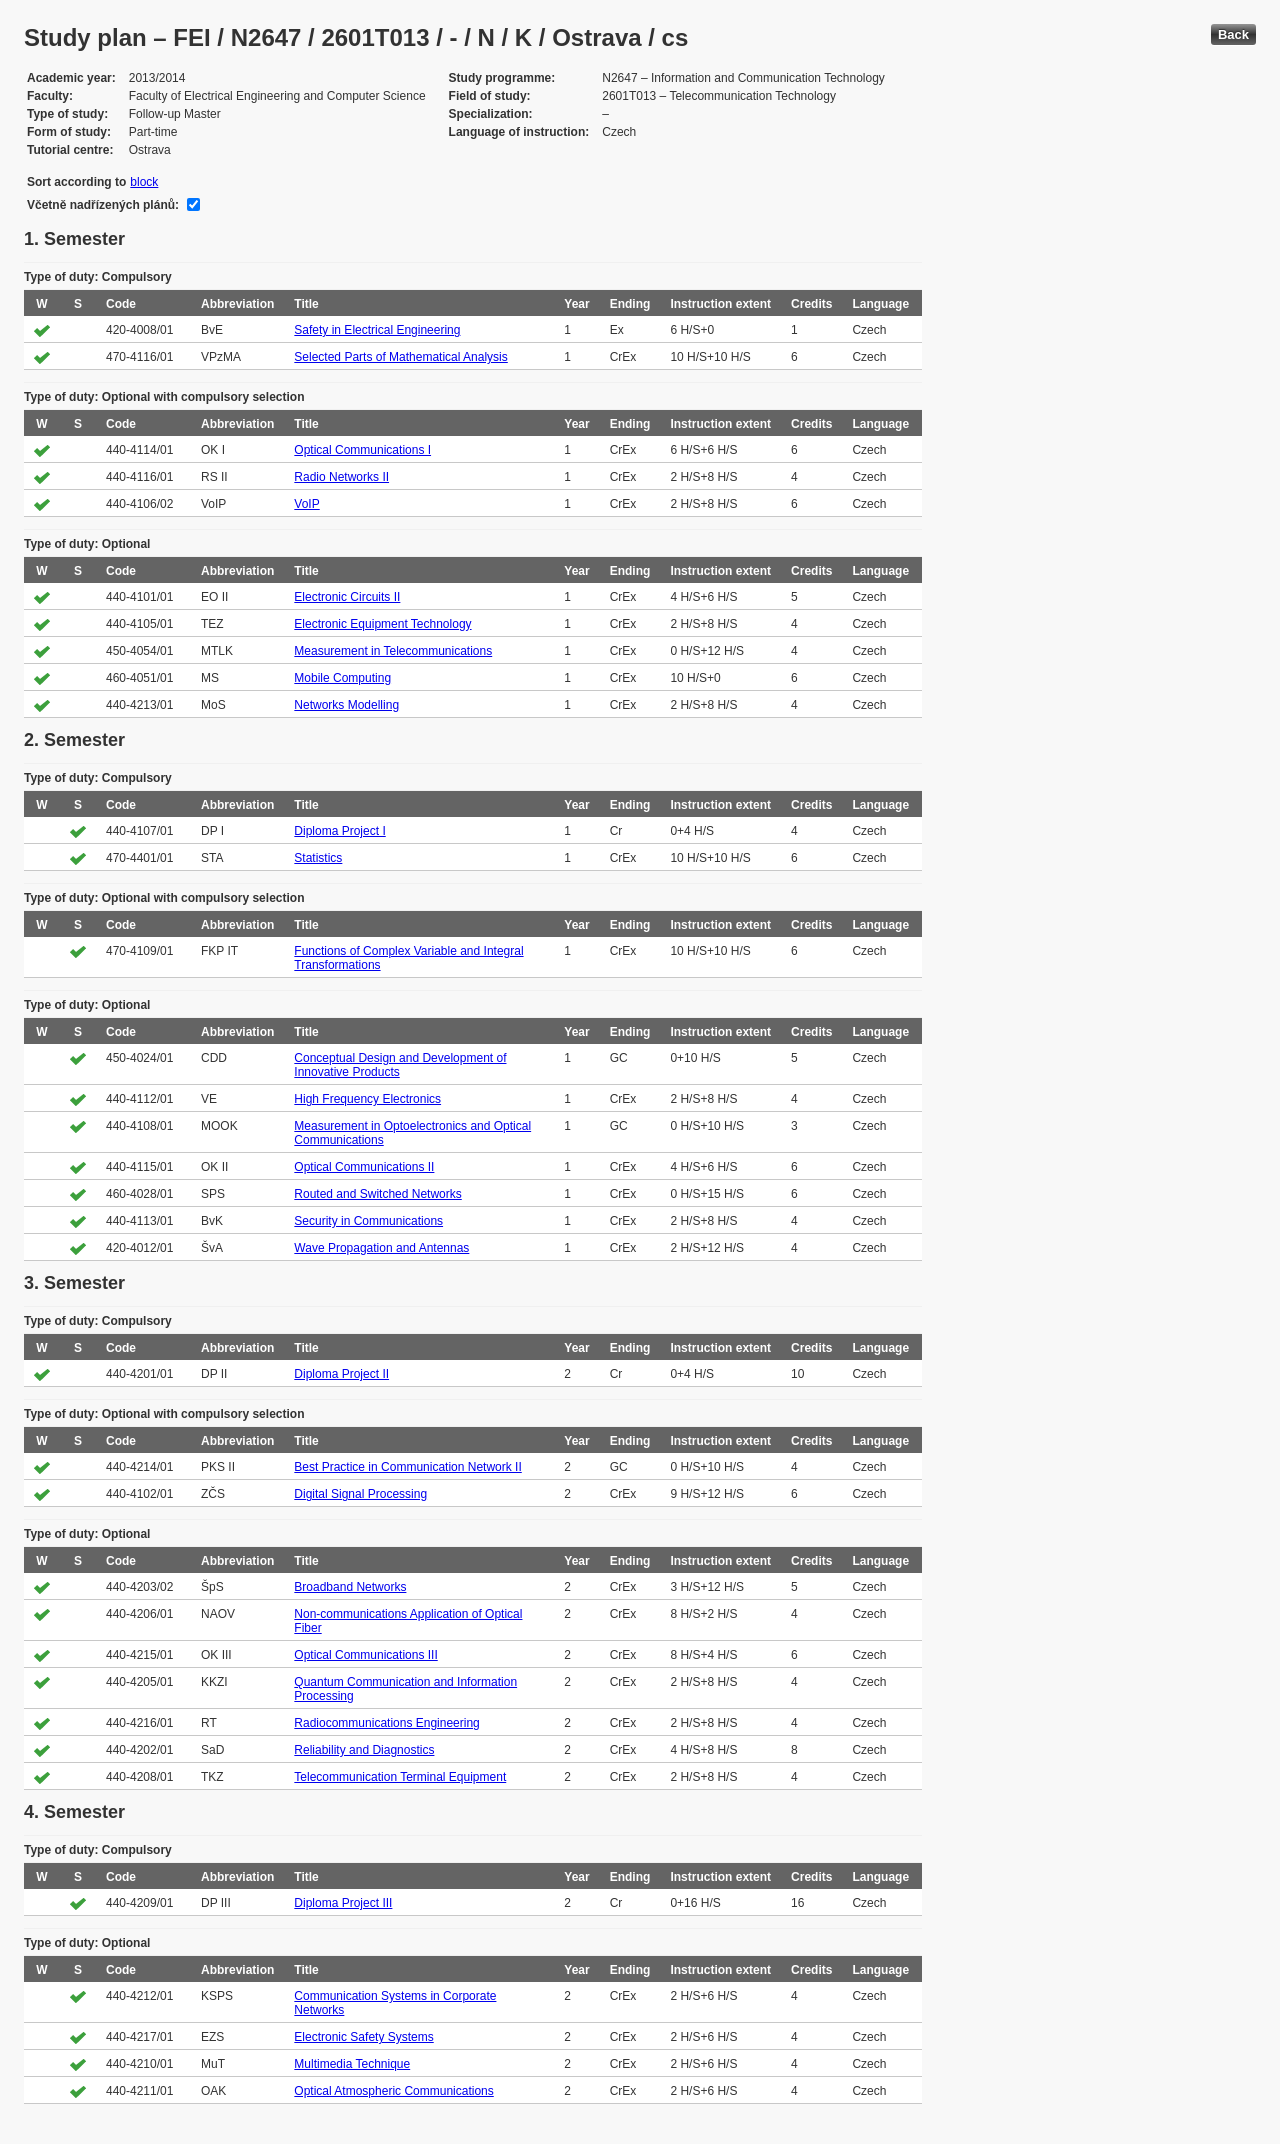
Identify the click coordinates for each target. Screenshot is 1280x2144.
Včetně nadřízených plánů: (103, 205)
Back (1233, 34)
